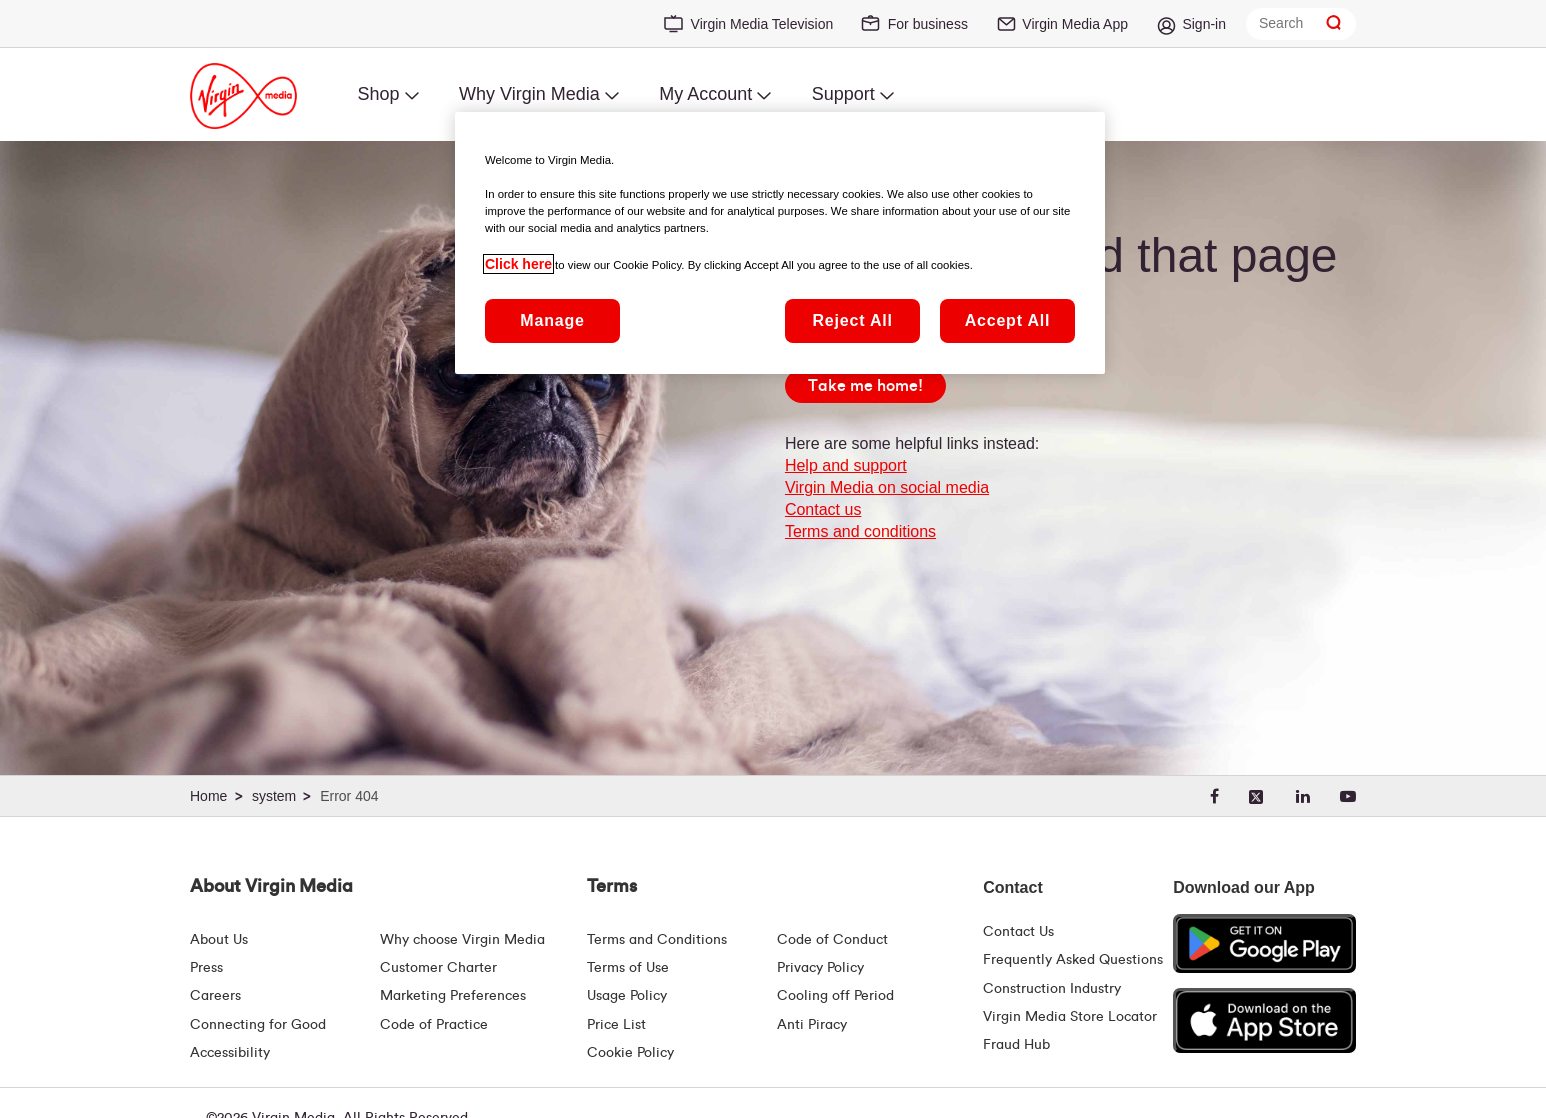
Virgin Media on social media (887, 487)
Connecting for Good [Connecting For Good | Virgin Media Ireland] (258, 1025)
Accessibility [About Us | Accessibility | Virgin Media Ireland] (230, 1053)
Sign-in (1204, 24)
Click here (518, 264)
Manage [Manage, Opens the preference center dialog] (552, 320)
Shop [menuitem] (378, 94)
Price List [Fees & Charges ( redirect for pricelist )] (616, 1025)
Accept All (1008, 320)
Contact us (823, 509)
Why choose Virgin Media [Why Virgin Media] (462, 940)
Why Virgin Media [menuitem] (529, 94)
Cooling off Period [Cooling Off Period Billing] (835, 996)
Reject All (852, 320)
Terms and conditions (860, 531)
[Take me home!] (865, 386)
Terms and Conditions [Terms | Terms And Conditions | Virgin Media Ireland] (657, 940)
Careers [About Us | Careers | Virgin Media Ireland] (215, 996)
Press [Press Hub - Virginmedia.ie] (206, 968)
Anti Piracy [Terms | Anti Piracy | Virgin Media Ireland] (812, 1025)
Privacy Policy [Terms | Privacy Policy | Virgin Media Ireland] (820, 968)
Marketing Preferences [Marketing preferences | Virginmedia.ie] (453, 996)
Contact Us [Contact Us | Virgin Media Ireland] (1018, 932)
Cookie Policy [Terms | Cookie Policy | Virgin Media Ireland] (630, 1053)
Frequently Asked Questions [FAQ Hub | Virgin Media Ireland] (1073, 960)
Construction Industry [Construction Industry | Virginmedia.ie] (1052, 989)
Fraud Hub (1016, 1045)
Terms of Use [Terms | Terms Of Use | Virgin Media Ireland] (628, 968)
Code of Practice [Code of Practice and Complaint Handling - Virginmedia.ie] (434, 1025)
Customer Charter (438, 968)
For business (928, 24)
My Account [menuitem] (705, 94)
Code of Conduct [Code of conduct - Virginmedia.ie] (832, 940)
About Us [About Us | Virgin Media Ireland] (219, 940)
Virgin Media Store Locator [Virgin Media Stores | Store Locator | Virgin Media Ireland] (1070, 1017)
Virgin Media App (1075, 24)
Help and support (846, 465)
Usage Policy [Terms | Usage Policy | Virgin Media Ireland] (627, 996)
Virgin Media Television (762, 24)
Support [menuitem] (843, 94)
